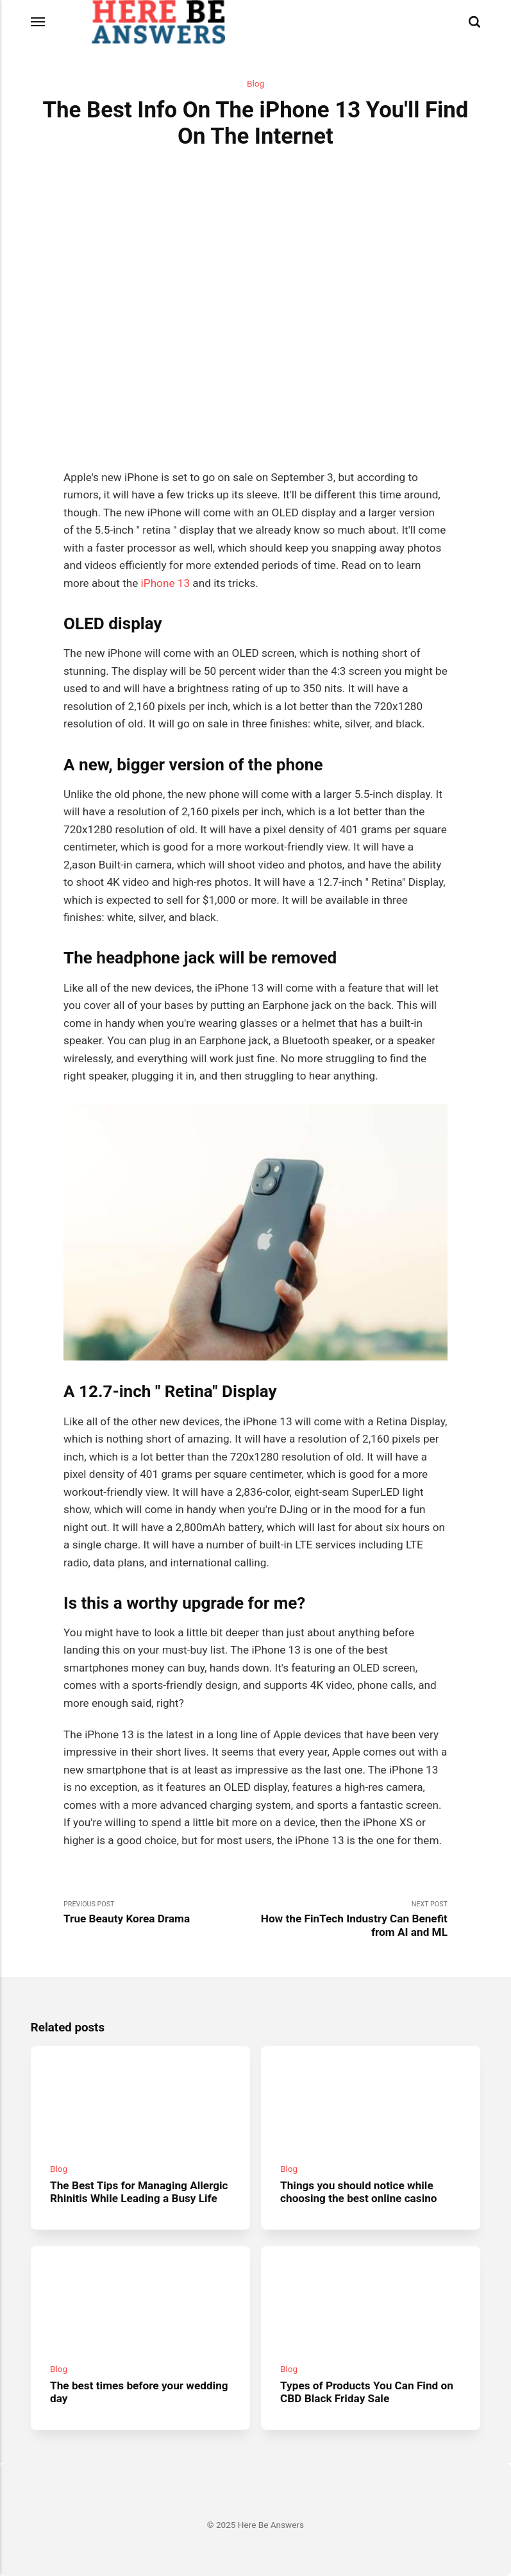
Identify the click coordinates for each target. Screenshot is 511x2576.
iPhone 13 (165, 583)
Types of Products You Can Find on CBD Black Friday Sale (366, 2391)
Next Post (352, 1919)
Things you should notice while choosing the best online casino (358, 2191)
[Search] (474, 22)
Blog (255, 83)
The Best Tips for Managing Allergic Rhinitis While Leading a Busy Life (139, 2191)
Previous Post (159, 1913)
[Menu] (38, 22)
